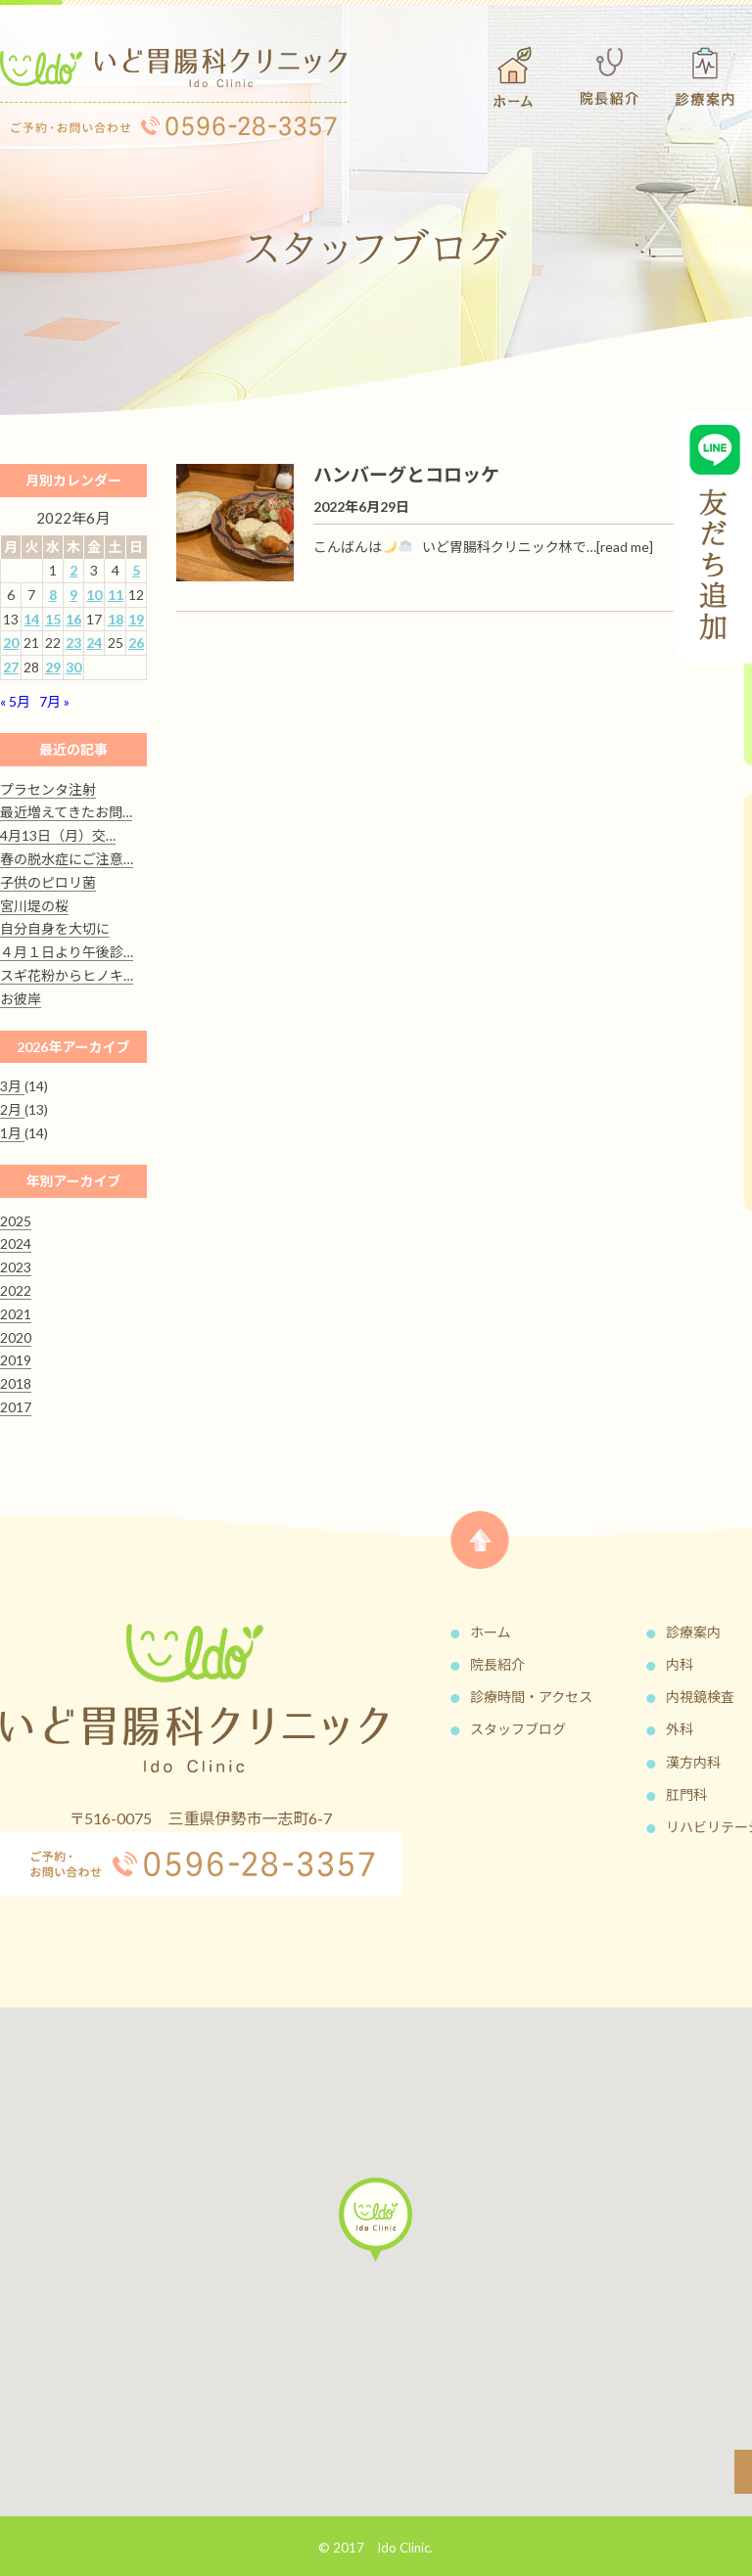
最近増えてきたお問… (66, 812)
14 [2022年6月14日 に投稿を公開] (31, 619)
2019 (15, 1360)
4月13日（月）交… (58, 835)
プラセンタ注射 (48, 789)
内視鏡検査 (700, 1696)
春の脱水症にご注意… (66, 859)
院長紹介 (497, 1664)
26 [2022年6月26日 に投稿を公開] (136, 642)
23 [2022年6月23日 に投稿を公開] (73, 642)
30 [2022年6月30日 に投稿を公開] (73, 667)
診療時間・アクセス (531, 1696)
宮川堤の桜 (34, 905)
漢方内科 (693, 1762)
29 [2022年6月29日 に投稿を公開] (53, 667)
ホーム (490, 1632)
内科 (679, 1664)
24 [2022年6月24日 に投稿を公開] (94, 642)
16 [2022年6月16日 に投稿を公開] (73, 619)
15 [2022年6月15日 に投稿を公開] (53, 619)
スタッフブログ (518, 1729)
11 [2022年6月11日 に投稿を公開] (115, 594)
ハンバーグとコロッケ (406, 474)
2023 (15, 1267)
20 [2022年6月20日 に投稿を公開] (11, 642)
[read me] (624, 546)
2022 (15, 1290)
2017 (15, 1407)
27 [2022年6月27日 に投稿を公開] (11, 667)
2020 (15, 1337)
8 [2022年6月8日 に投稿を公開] (53, 594)
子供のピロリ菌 (48, 882)
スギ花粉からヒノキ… (66, 975)
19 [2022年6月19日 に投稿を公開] (136, 619)
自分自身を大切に (55, 928)
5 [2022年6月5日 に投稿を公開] (136, 570)
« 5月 (15, 701)
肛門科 (686, 1794)
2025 (15, 1221)
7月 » (54, 701)
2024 (15, 1243)
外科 (679, 1729)
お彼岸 (20, 998)
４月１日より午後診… (66, 951)
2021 (15, 1314)
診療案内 (693, 1632)
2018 (15, 1383)
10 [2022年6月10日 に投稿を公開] (94, 594)
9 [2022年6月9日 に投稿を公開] (73, 594)
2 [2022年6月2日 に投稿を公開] (73, 570)
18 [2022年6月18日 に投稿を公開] (115, 619)
